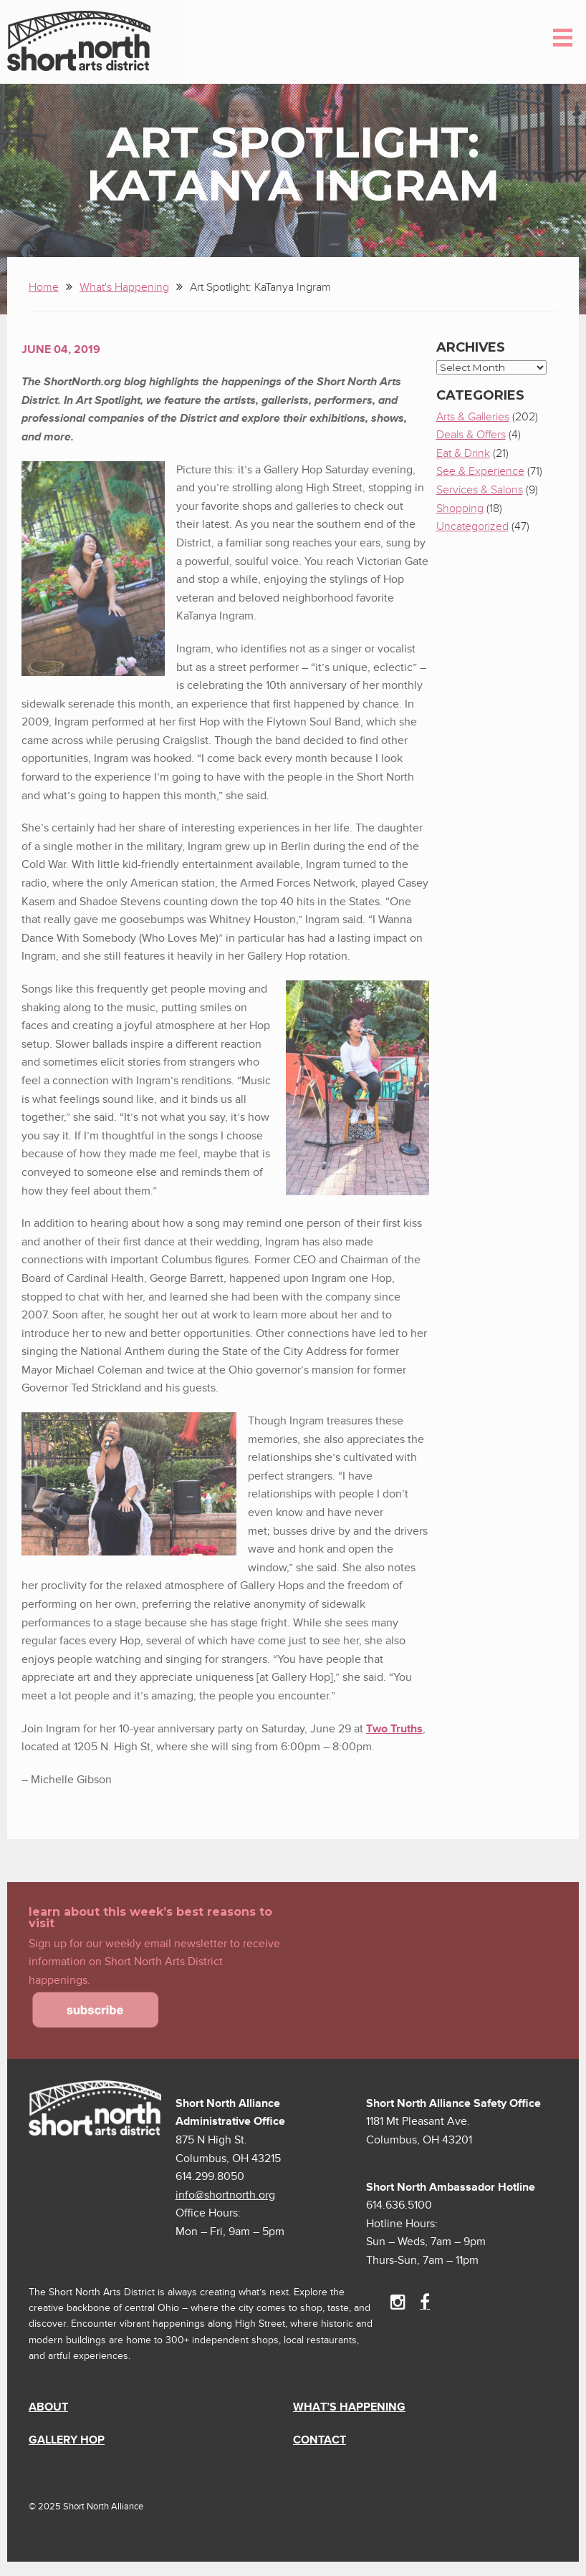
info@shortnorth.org (225, 2195)
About (48, 2407)
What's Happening (124, 287)
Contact (319, 2440)
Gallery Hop (67, 2440)
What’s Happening (349, 2407)
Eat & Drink (463, 453)
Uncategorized (472, 526)
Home (44, 287)
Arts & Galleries (472, 417)
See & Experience (480, 471)
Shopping (460, 508)
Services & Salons (479, 490)
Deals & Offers (471, 435)
